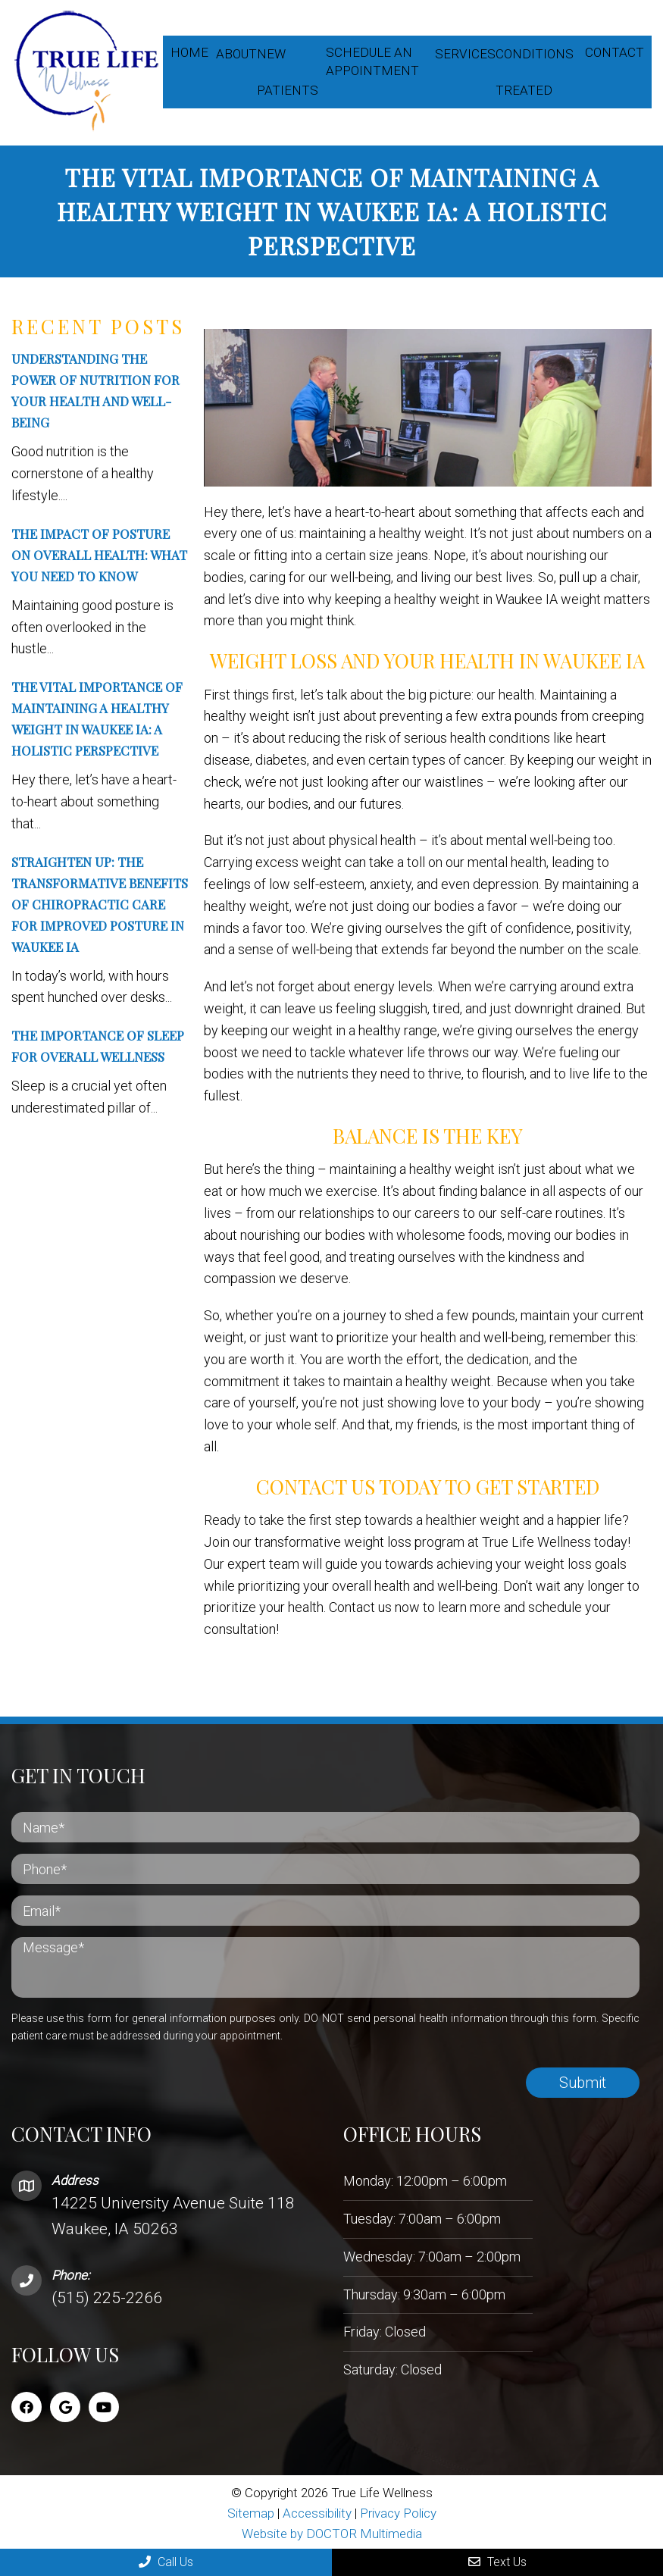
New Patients (287, 72)
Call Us (166, 2562)
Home (189, 52)
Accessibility (317, 2511)
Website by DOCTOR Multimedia (332, 2532)
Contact (614, 52)
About (236, 53)
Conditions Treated (535, 72)
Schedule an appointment (372, 61)
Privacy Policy (398, 2511)
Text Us (497, 2562)
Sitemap (250, 2511)
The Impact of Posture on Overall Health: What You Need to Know (99, 553)
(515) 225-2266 (107, 2296)
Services (465, 53)
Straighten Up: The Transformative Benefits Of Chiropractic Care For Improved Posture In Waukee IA (99, 902)
